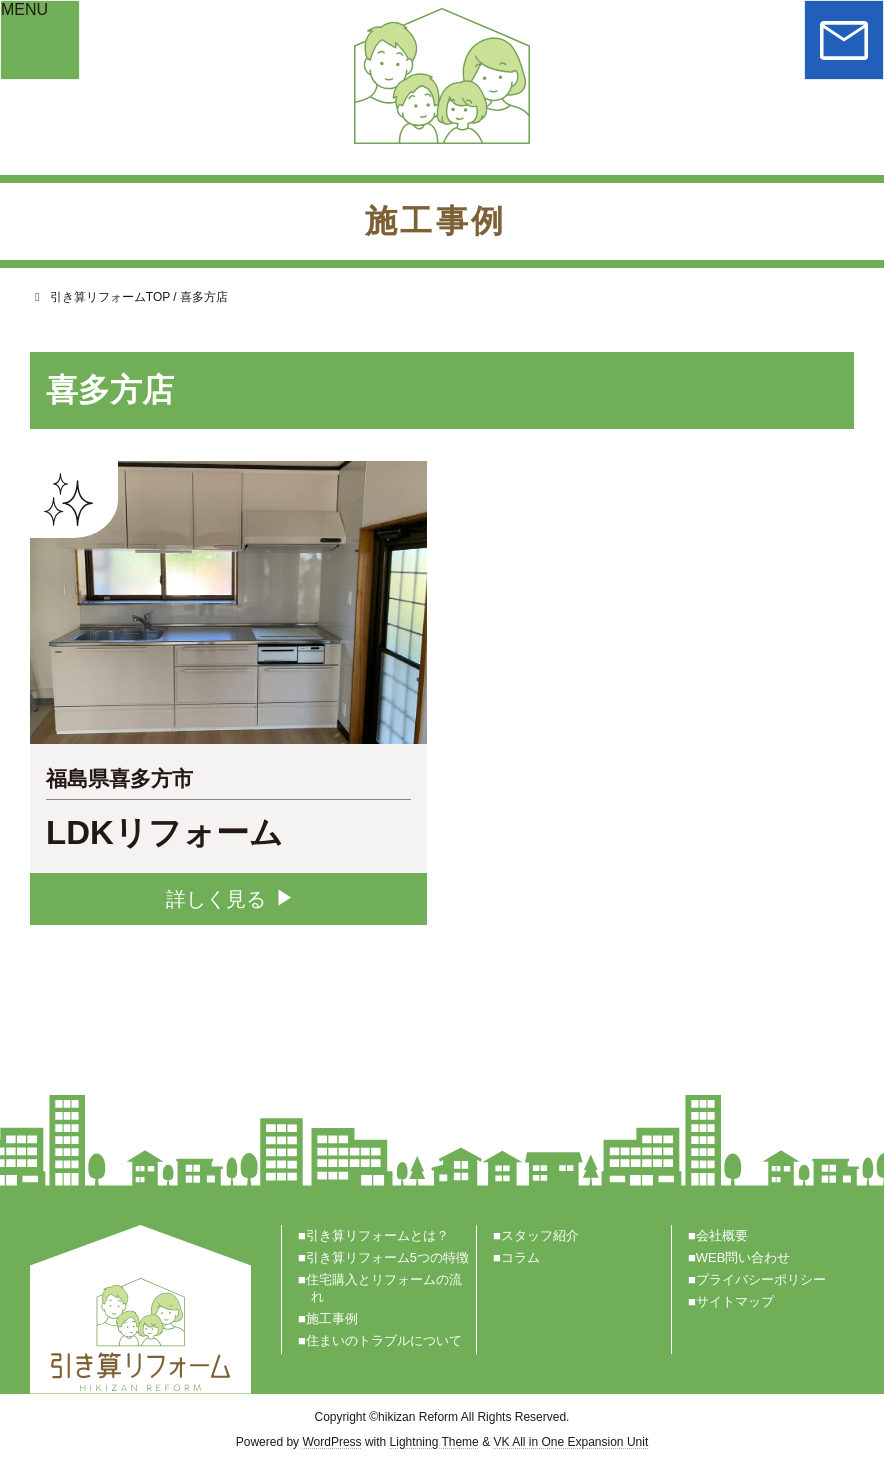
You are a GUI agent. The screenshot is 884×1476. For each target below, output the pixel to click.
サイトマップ (735, 1301)
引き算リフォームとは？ (377, 1234)
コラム (520, 1256)
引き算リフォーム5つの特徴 (387, 1256)
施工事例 (332, 1318)
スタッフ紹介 (540, 1234)
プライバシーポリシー (761, 1278)
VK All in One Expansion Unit (570, 1441)
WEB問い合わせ (743, 1256)
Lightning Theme (434, 1441)
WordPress (331, 1441)
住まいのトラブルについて (384, 1340)
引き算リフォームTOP (100, 297)
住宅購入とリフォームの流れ (384, 1287)
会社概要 (722, 1234)
